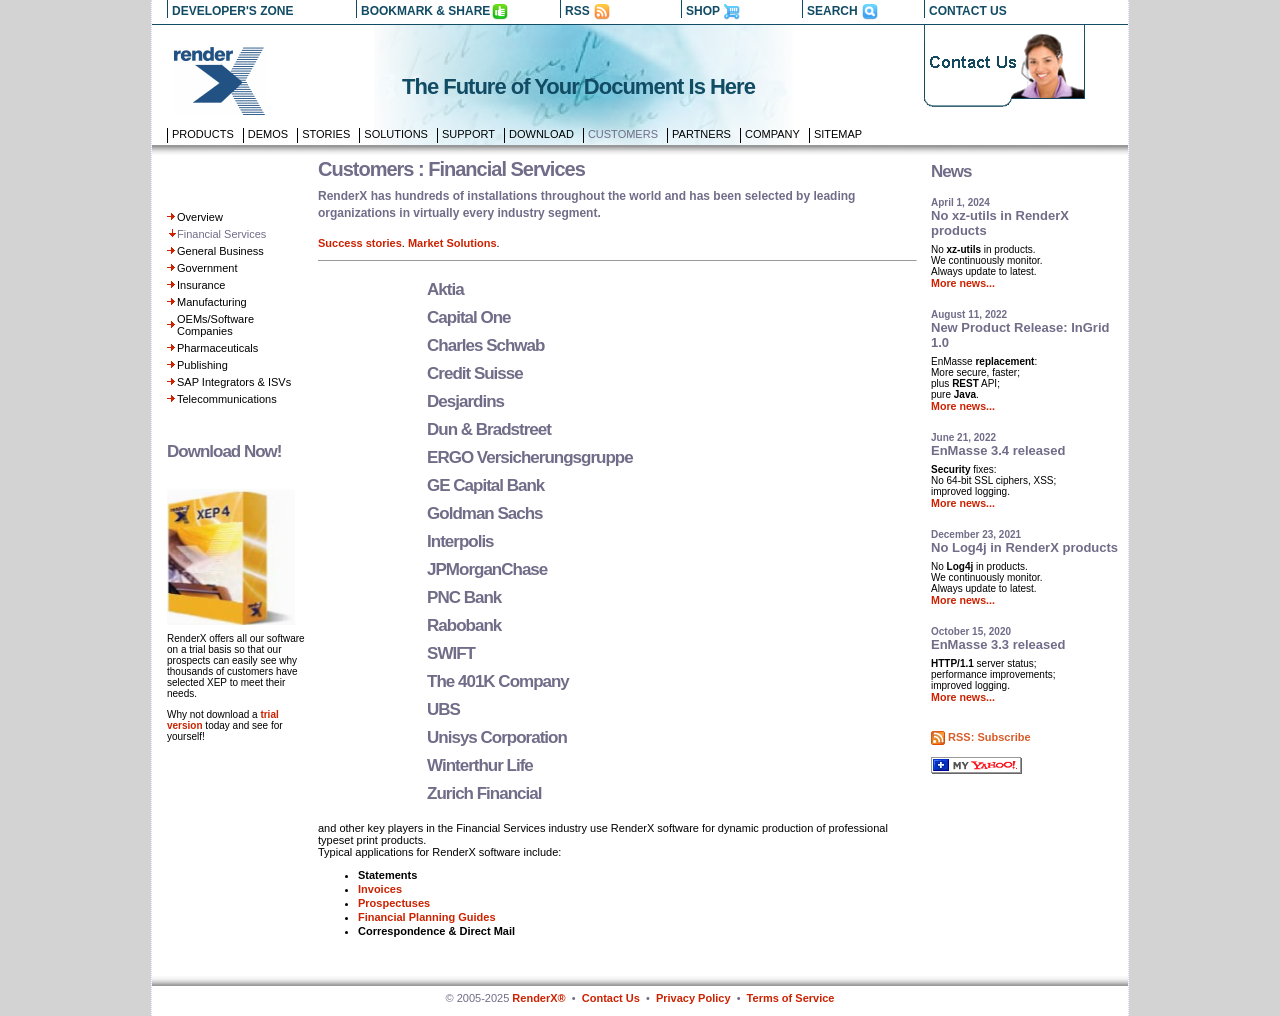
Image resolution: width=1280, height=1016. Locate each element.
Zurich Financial (484, 793)
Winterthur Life (480, 765)
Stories (326, 134)
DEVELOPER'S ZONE (233, 11)
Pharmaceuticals (217, 348)
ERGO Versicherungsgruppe (530, 457)
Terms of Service (791, 998)
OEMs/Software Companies (215, 325)
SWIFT (451, 653)
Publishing (202, 365)
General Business (220, 251)
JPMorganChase (487, 569)
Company (772, 134)
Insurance (201, 285)
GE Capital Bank (485, 485)
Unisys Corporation (497, 737)
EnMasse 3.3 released (998, 644)
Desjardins (465, 401)
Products (203, 134)
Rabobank (464, 625)
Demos (268, 134)
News (951, 171)
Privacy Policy (693, 998)
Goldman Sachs (484, 513)
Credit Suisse (475, 373)
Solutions (396, 134)
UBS (443, 709)
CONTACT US (968, 11)
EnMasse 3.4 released (998, 450)
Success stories (360, 243)
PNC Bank (464, 597)
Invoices (380, 889)
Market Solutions (452, 243)
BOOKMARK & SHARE (425, 11)
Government (207, 268)
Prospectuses (394, 903)
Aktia (445, 289)
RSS (577, 11)
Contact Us (611, 998)
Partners (701, 134)
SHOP (703, 11)
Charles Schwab (485, 345)
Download (541, 134)
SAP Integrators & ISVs (234, 382)
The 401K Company (498, 681)
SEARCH (832, 11)
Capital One (468, 317)
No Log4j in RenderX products (1024, 547)
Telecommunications (227, 399)
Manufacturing (212, 302)
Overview (200, 217)
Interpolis (460, 541)
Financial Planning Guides (427, 917)
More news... (963, 283)
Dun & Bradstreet (489, 429)
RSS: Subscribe (989, 737)
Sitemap (838, 134)
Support (468, 134)
